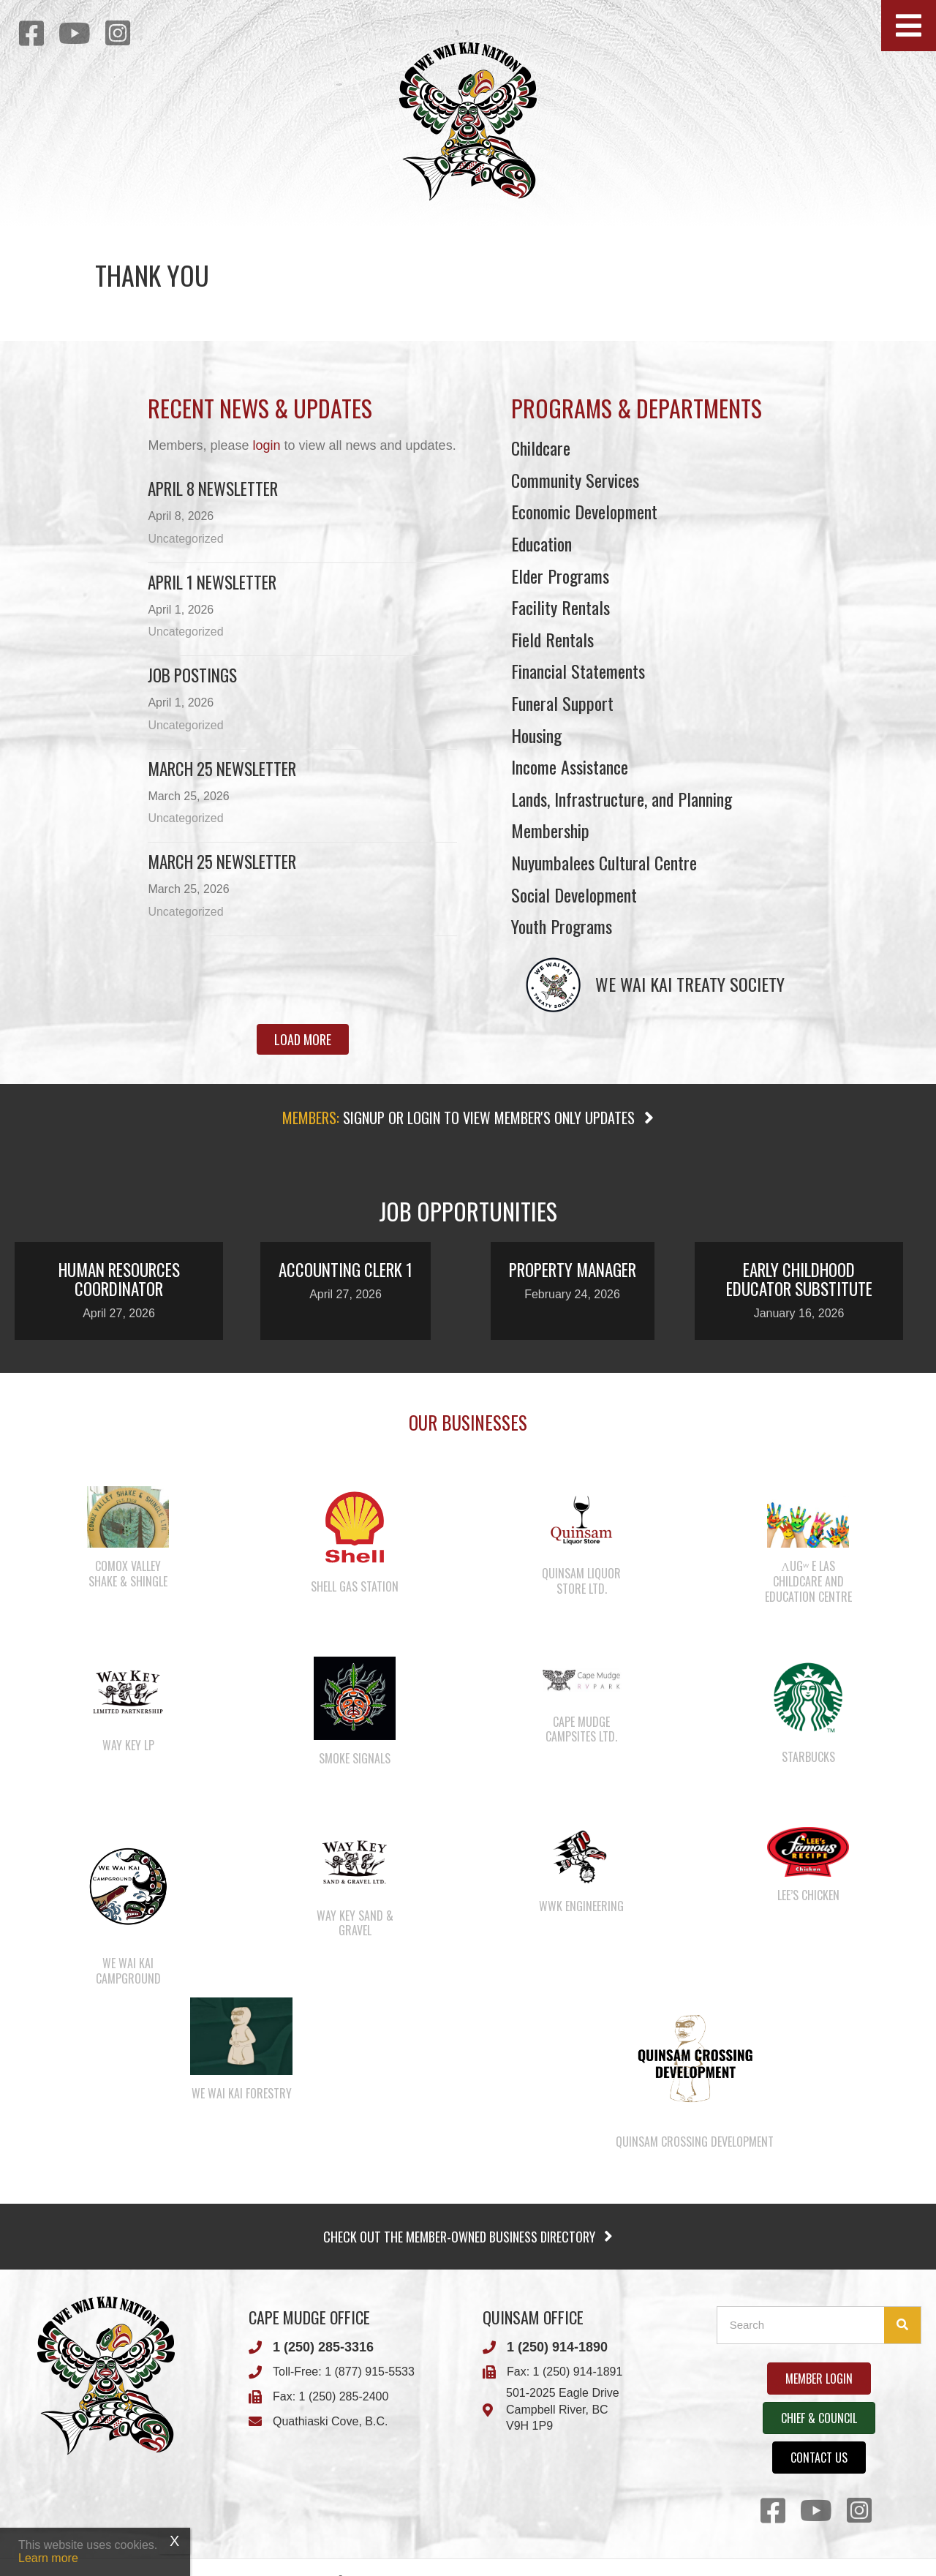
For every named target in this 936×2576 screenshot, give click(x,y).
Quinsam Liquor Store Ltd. (581, 1580)
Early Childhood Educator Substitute (799, 1279)
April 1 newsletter (212, 582)
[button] (908, 25)
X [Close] (174, 2541)
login (266, 445)
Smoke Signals (354, 1758)
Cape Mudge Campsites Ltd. (581, 1729)
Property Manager (572, 1269)
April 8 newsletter (213, 488)
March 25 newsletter (222, 861)
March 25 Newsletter (222, 768)
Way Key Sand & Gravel (355, 1923)
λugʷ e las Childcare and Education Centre (808, 1581)
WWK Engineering (581, 1906)
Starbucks (808, 1757)
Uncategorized (185, 538)
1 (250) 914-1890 (557, 2347)
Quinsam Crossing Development (695, 2141)
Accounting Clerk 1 (345, 1269)
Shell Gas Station (355, 1586)
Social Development (574, 894)
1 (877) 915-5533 (370, 2371)
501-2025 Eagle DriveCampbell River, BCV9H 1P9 (562, 2410)
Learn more (48, 2558)
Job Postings (192, 675)
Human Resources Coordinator (119, 1279)
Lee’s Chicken (808, 1895)
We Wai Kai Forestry (242, 2093)
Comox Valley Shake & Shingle (127, 1573)
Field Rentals (552, 639)
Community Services (575, 480)
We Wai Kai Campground (128, 1970)
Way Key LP (128, 1745)
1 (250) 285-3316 (323, 2347)
